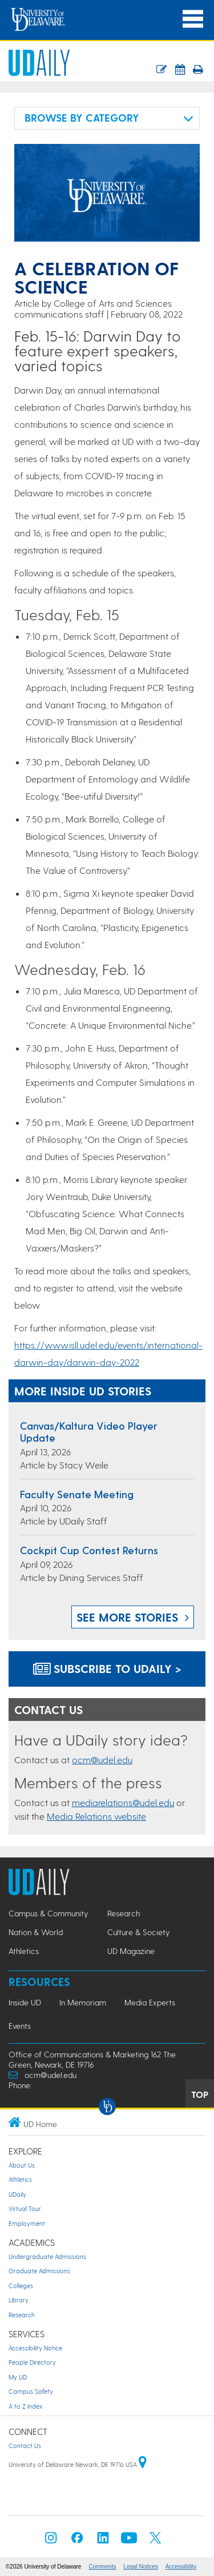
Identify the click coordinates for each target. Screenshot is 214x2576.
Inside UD (25, 2002)
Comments (102, 2566)
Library (19, 2300)
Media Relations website (96, 1816)
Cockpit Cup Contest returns (89, 1550)
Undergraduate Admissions (47, 2256)
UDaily (17, 2194)
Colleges (21, 2285)
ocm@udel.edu (102, 1759)
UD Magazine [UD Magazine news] (131, 1951)
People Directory (32, 2362)
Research (22, 2314)
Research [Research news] (123, 1913)
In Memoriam (82, 2002)
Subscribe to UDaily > (107, 1668)
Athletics (20, 2179)
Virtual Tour (25, 2208)
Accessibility (180, 2566)
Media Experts (149, 2002)
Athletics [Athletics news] (24, 1951)
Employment (27, 2223)
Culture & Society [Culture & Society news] (138, 1932)
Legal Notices (140, 2566)
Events (20, 2026)
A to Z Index (25, 2406)
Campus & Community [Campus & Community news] (48, 1913)
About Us (22, 2165)
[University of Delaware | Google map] (143, 2464)
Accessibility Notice (35, 2348)
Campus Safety (31, 2391)
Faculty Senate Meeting (77, 1494)
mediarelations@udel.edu (123, 1802)
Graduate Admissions (39, 2270)
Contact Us (25, 2445)
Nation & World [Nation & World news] (36, 1932)
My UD (18, 2377)
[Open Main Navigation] (193, 19)
